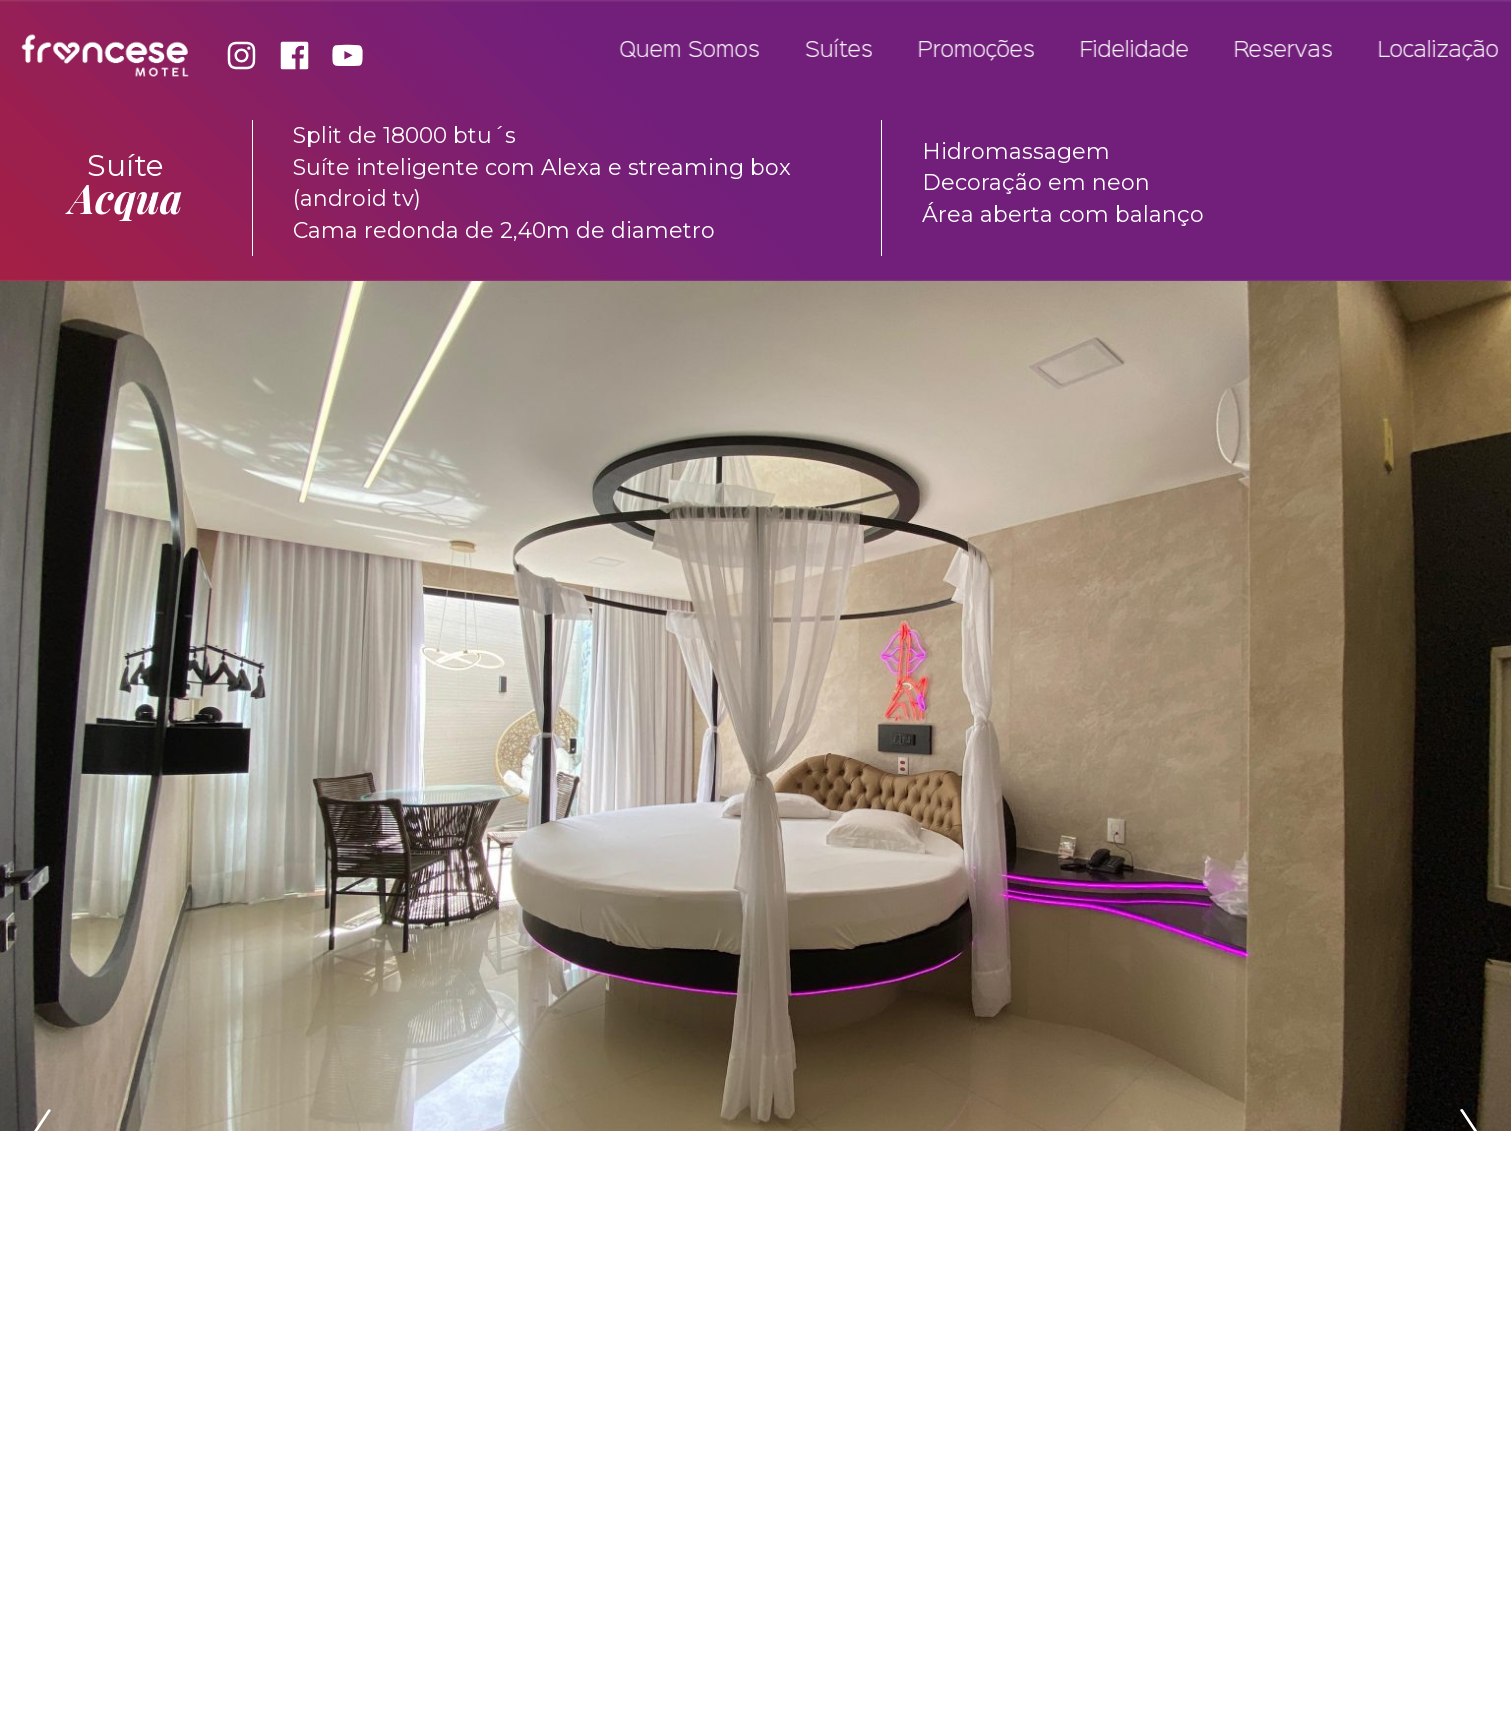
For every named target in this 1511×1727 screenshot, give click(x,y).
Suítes (850, 51)
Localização (1449, 51)
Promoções (987, 51)
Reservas (1294, 51)
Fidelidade (1145, 51)
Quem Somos (701, 51)
